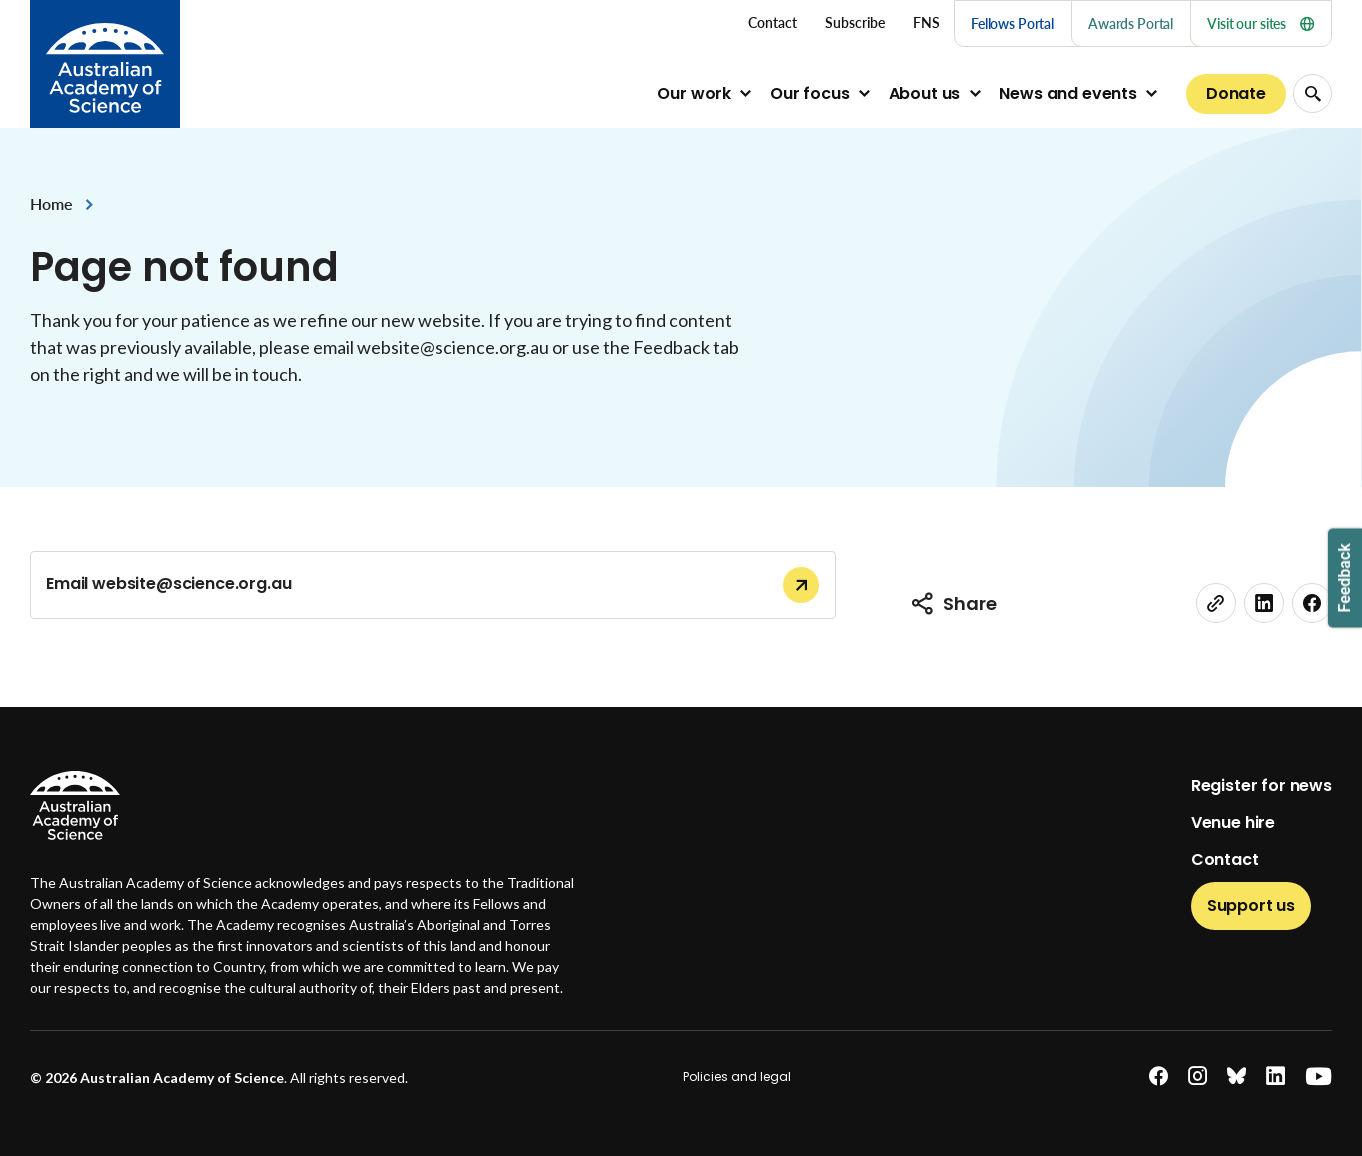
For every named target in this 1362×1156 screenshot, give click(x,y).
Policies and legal (737, 1076)
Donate (1236, 93)
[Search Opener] (1312, 93)
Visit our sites (1260, 23)
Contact (1225, 859)
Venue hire (1233, 822)
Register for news (1261, 785)
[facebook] (1312, 603)
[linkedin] (1264, 603)
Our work (694, 93)
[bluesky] (1236, 1076)
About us (925, 93)
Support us (1251, 905)
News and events (1068, 93)
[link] (1216, 603)
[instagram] (1197, 1076)
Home (51, 203)
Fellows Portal (1012, 23)
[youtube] (1318, 1076)
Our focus (810, 93)
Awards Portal (1130, 23)
